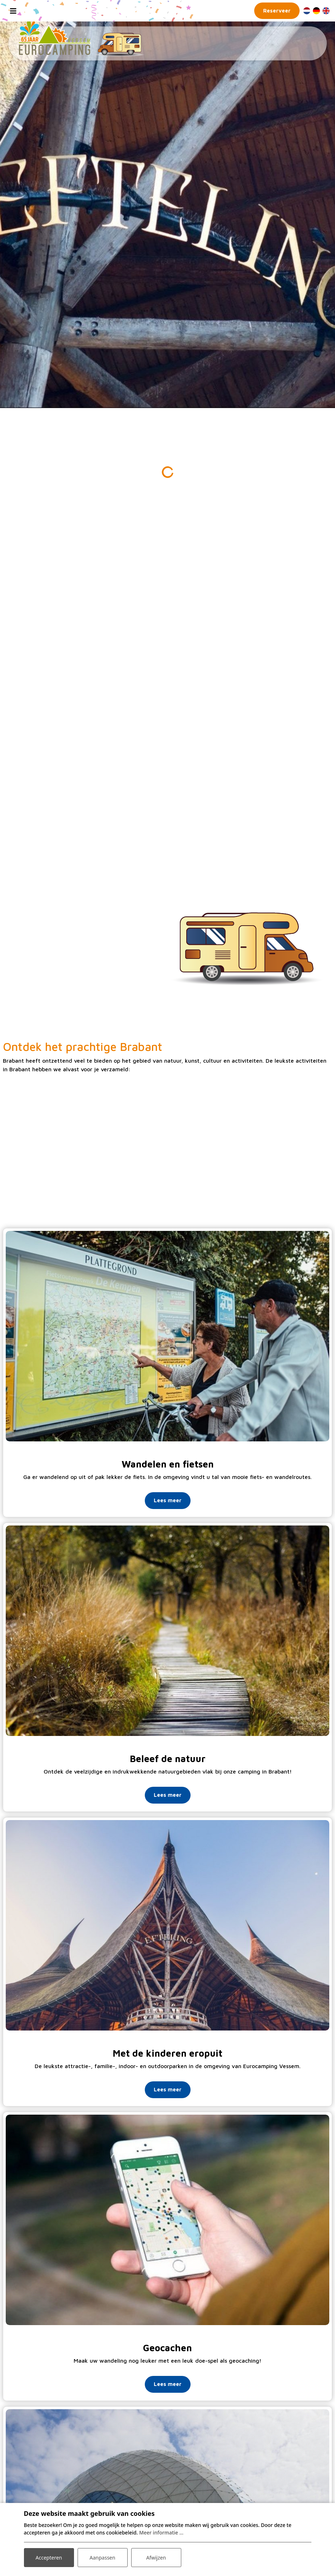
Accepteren (49, 2557)
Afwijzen (156, 2557)
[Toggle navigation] (13, 10)
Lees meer (168, 1500)
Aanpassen (102, 2557)
